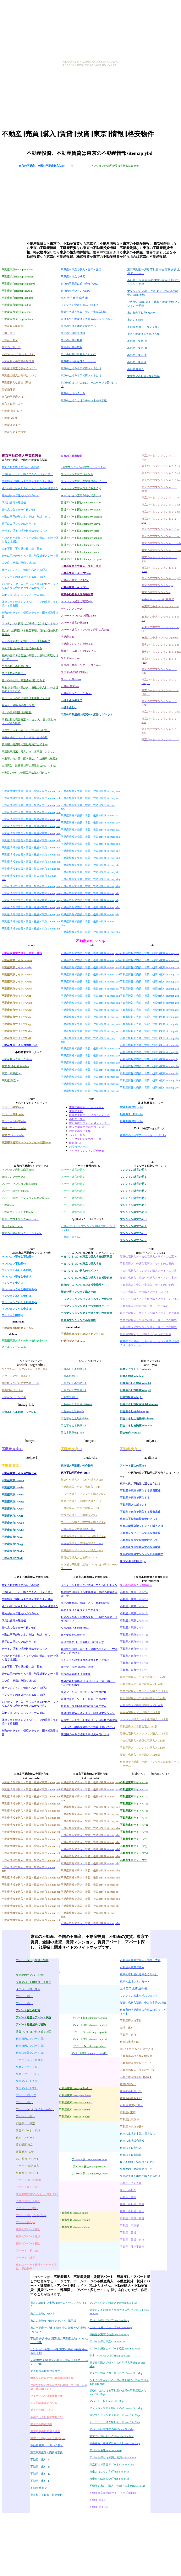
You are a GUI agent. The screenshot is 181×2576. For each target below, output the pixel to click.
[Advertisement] (90, 96)
